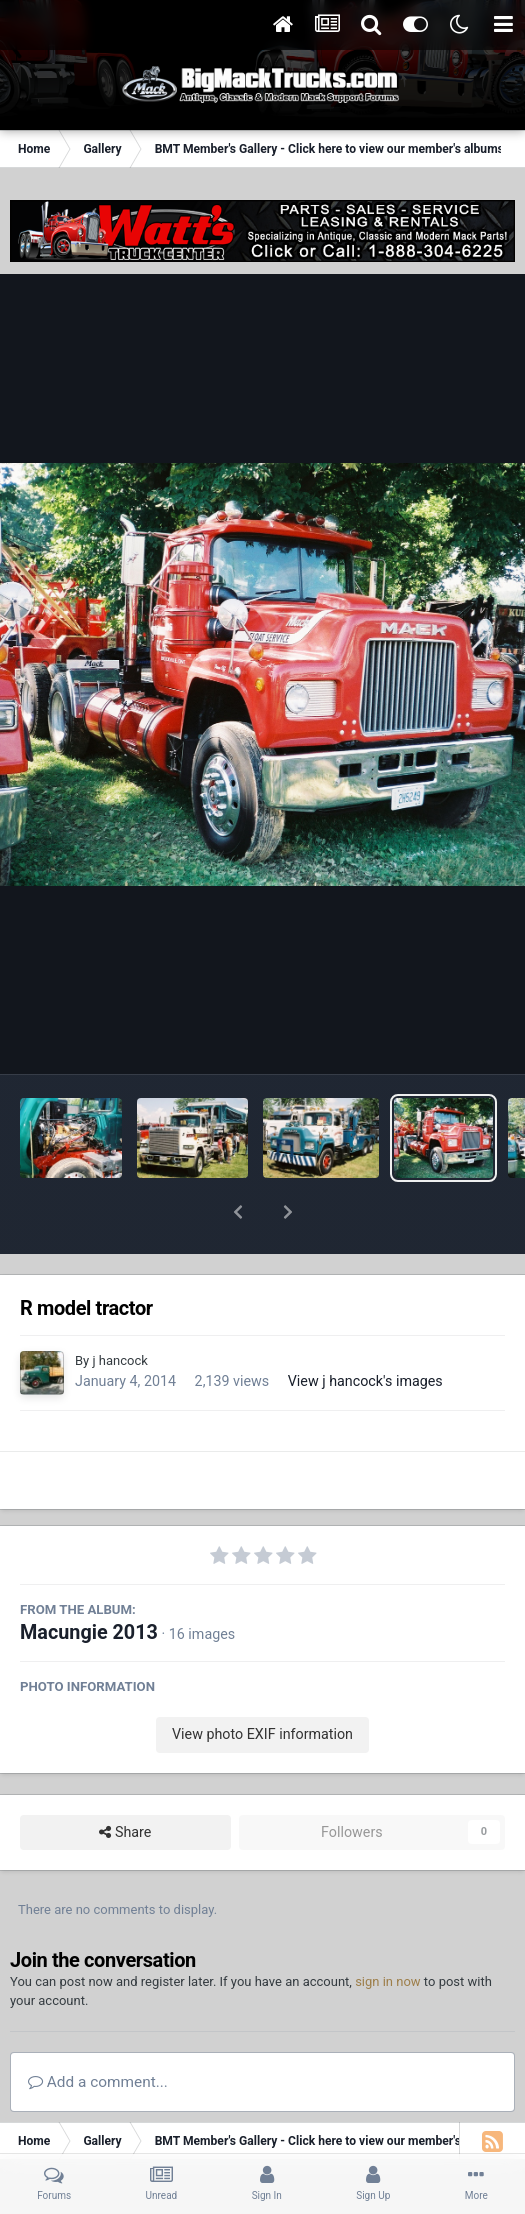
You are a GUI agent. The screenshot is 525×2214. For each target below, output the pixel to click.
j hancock (119, 1308)
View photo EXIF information (262, 1682)
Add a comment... (98, 2030)
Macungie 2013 (89, 1580)
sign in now (388, 1929)
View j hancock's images (365, 1329)
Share (125, 1780)
